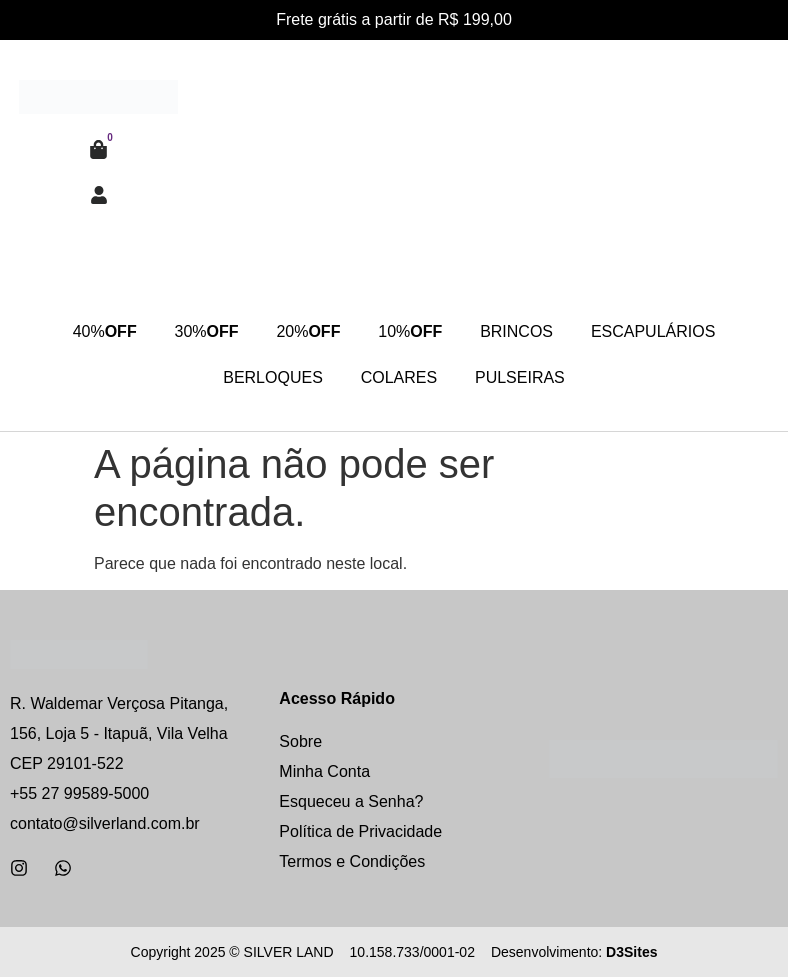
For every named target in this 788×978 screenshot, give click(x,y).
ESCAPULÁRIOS (658, 332)
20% (307, 333)
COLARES (399, 378)
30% (203, 333)
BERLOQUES (271, 378)
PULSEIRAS (522, 378)
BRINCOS (519, 332)
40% (99, 333)
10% (411, 333)
